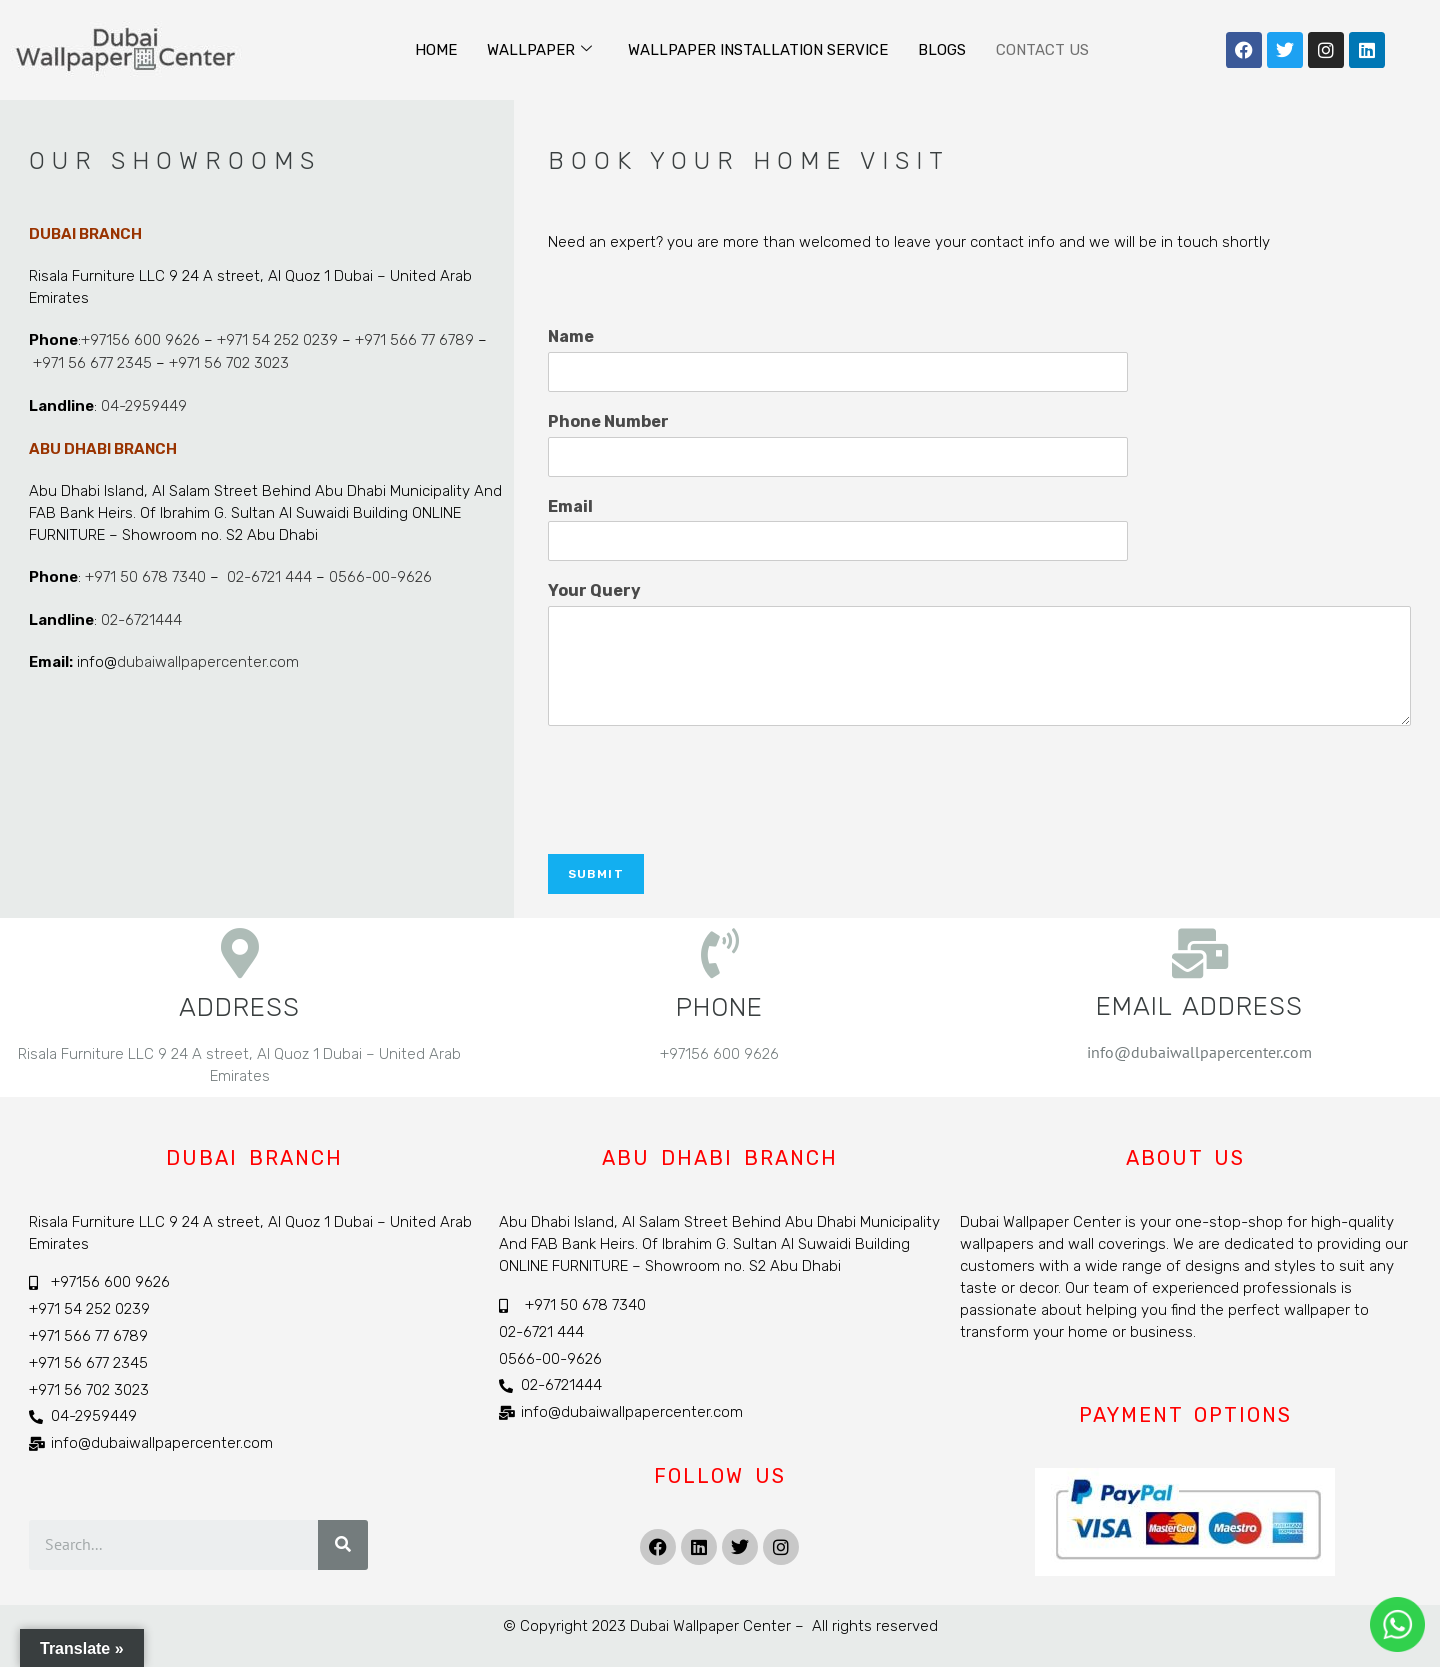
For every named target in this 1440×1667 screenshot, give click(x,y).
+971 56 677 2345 (92, 362)
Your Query (594, 590)
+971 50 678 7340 (145, 574)
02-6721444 (141, 616)
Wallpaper (539, 50)
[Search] (343, 1547)
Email (570, 506)
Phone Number (608, 421)
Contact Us (1042, 50)
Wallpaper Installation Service (758, 50)
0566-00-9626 (380, 574)
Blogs (942, 50)
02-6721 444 (267, 574)
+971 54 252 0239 (277, 340)
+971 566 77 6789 (414, 340)
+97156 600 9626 (140, 340)
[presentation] (700, 821)
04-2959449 (144, 404)
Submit (596, 874)
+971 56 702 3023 (229, 362)
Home (436, 50)
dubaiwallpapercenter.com (208, 658)
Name (571, 336)
